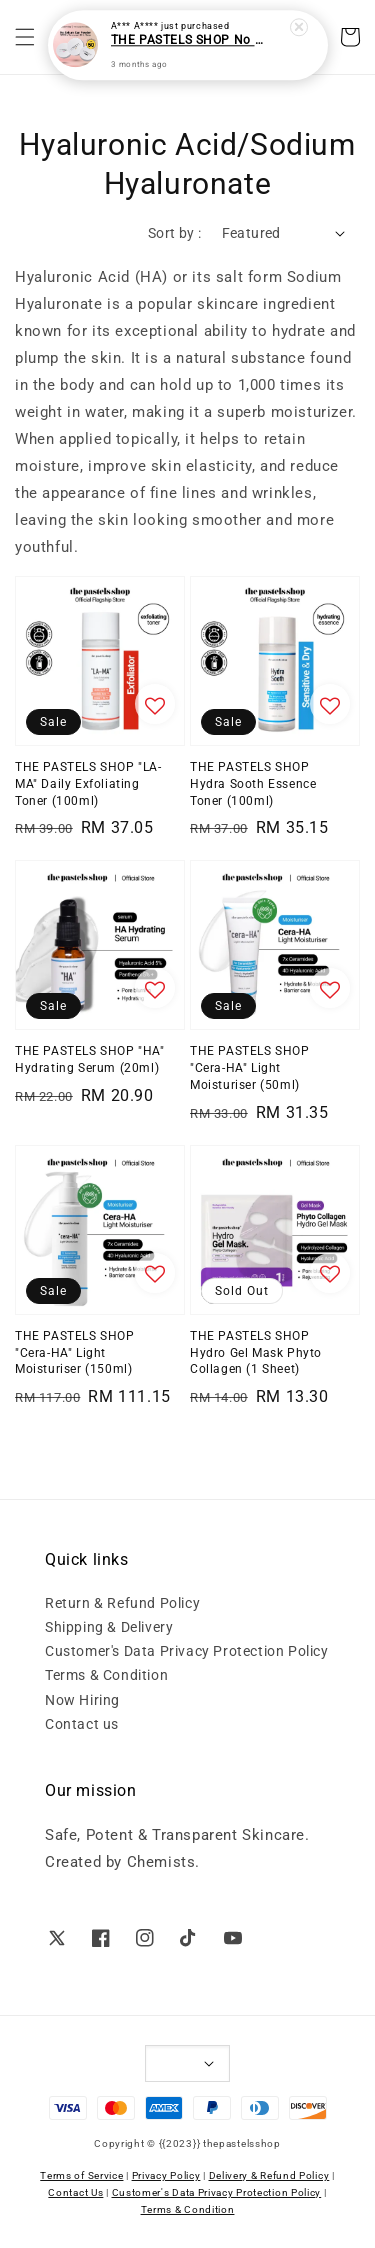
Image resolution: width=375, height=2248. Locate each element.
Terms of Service (81, 2175)
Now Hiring (82, 1700)
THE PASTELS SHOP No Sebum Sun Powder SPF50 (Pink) (189, 37)
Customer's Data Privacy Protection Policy (187, 1651)
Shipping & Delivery (109, 1627)
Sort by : (175, 233)
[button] (25, 37)
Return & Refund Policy (122, 1603)
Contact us (82, 1724)
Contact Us (75, 2192)
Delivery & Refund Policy (269, 2175)
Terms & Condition (106, 1675)
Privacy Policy (166, 2175)
